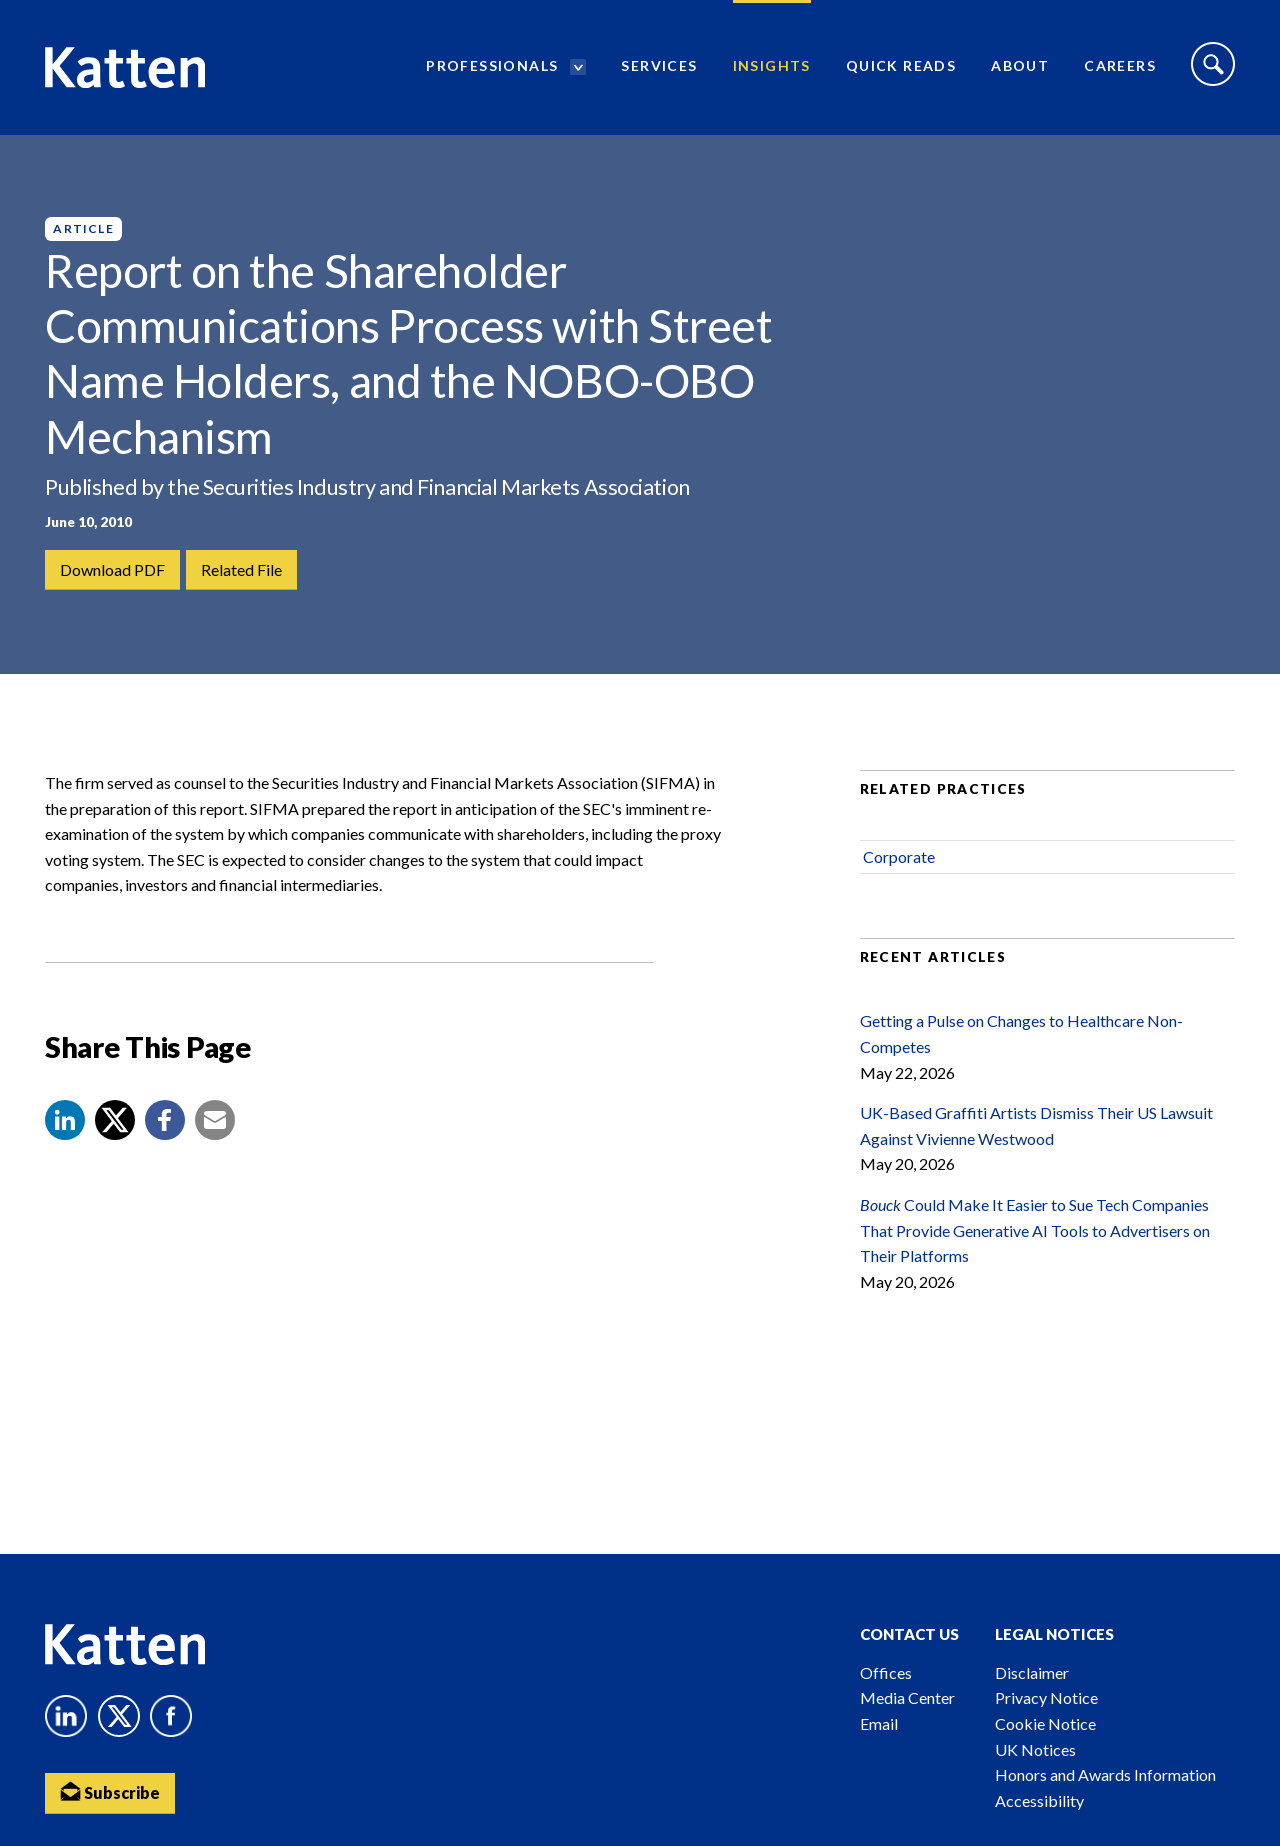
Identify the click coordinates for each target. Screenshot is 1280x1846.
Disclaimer (1032, 1672)
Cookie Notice (1045, 1723)
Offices (886, 1672)
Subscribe (110, 1791)
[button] (65, 1120)
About (1020, 65)
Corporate (899, 856)
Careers (1120, 65)
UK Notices (1035, 1749)
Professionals (492, 65)
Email (879, 1723)
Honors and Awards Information (1105, 1774)
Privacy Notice (1046, 1697)
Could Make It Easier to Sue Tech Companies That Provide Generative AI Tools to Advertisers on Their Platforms (1035, 1230)
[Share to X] (115, 1120)
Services (659, 65)
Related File (241, 569)
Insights (772, 65)
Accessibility (1039, 1800)
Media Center (907, 1697)
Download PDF (112, 569)
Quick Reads (901, 65)
